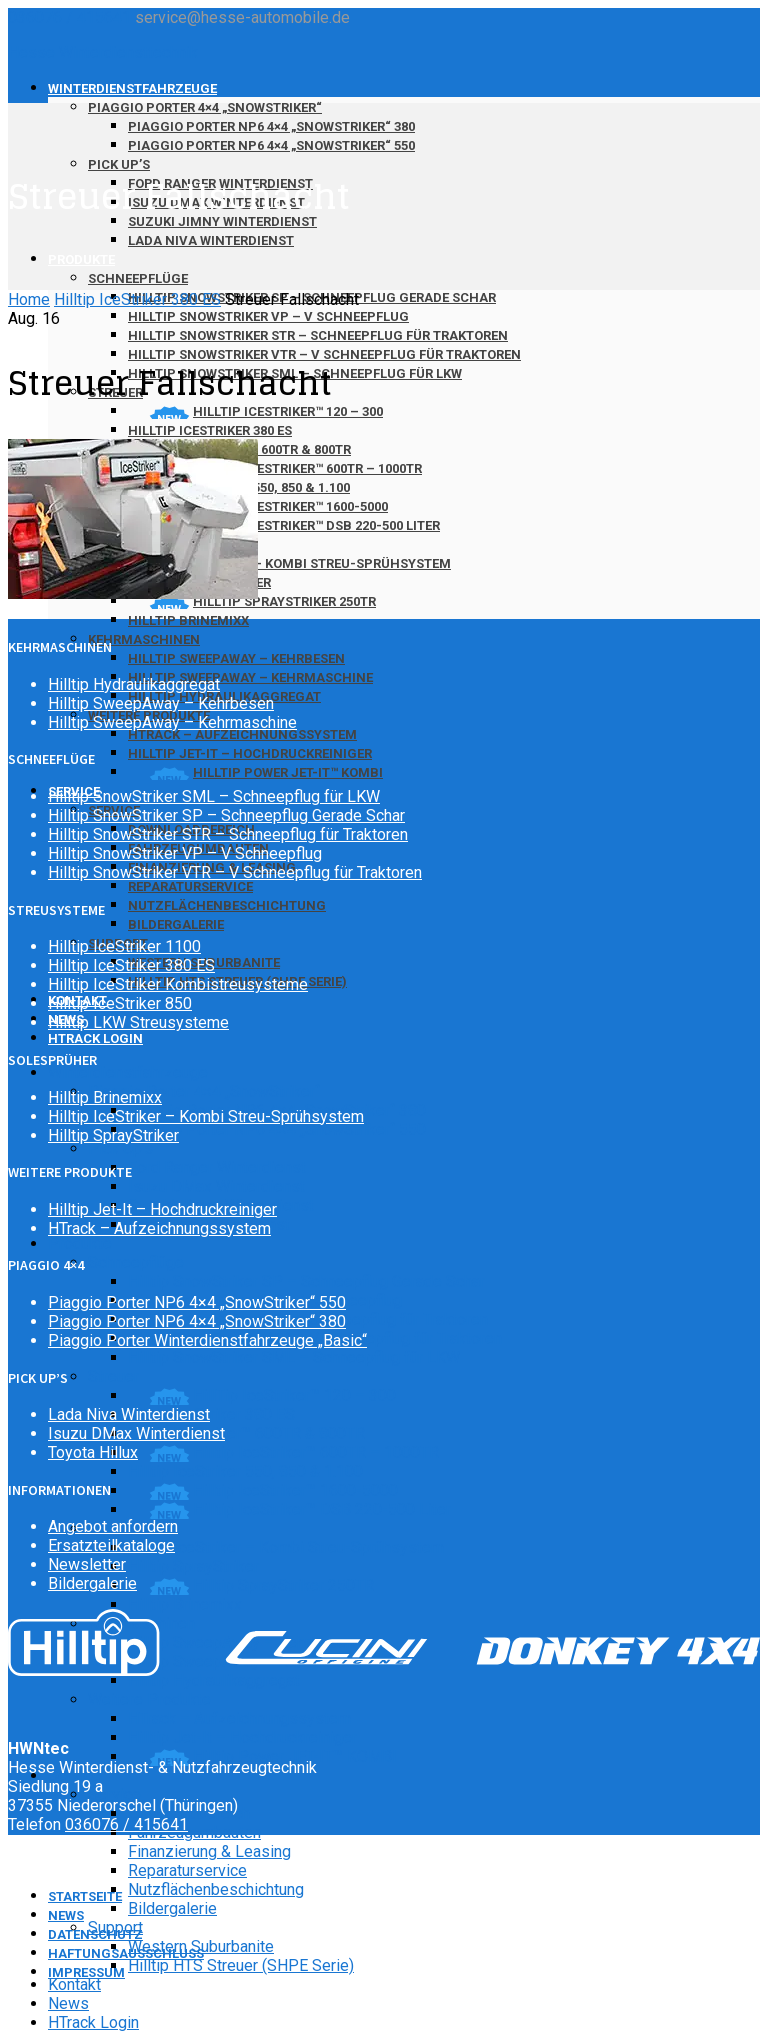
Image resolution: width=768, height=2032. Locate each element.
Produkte (81, 259)
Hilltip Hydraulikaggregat (214, 1680)
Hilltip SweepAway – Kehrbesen (236, 658)
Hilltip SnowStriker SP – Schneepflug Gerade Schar (306, 1281)
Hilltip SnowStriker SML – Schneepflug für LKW (294, 1357)
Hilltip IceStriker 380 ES (210, 430)
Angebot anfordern (113, 1526)
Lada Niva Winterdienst (211, 240)
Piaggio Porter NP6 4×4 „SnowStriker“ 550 (271, 145)
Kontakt (74, 1984)
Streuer (113, 1376)
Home (29, 299)
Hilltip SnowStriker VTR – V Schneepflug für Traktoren (235, 872)
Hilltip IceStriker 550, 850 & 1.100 (245, 1471)
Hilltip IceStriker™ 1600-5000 (290, 506)
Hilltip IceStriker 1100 (124, 946)
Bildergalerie (176, 924)
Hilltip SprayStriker (193, 1566)
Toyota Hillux (93, 1452)
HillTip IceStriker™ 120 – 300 (294, 1395)
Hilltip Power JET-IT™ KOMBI (288, 772)
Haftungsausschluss (126, 1953)
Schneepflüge (138, 278)
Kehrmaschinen (144, 639)
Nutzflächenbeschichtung (227, 905)
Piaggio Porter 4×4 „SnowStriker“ (205, 107)
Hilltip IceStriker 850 (120, 1003)
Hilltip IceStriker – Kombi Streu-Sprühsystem (289, 563)
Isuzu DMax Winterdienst (216, 1186)
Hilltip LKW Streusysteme (138, 1022)
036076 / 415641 (69, 17)
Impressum (86, 1972)
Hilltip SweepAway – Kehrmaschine (250, 677)
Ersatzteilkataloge (111, 1545)
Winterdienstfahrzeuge (132, 88)
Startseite (85, 1896)
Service (114, 1794)
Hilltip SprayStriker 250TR (283, 1585)
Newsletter (87, 1564)
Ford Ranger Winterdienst (217, 1167)
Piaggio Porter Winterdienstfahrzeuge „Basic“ (207, 1340)
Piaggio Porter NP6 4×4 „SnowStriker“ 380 (271, 126)
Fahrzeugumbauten (194, 1832)
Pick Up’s (119, 164)
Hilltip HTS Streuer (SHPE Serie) (241, 1965)
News (68, 2003)
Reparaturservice (190, 886)
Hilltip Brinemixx (188, 620)
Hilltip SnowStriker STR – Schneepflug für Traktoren (318, 335)
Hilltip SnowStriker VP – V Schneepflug (268, 316)
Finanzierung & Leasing (209, 1851)
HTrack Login (95, 1038)
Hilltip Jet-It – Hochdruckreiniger (250, 753)
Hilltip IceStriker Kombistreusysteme (178, 984)
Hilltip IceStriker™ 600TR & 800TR (246, 1433)
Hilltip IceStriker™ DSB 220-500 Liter (316, 525)
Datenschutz (95, 1934)
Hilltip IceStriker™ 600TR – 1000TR (307, 468)
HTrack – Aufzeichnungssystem (242, 734)
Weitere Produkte (149, 1699)
